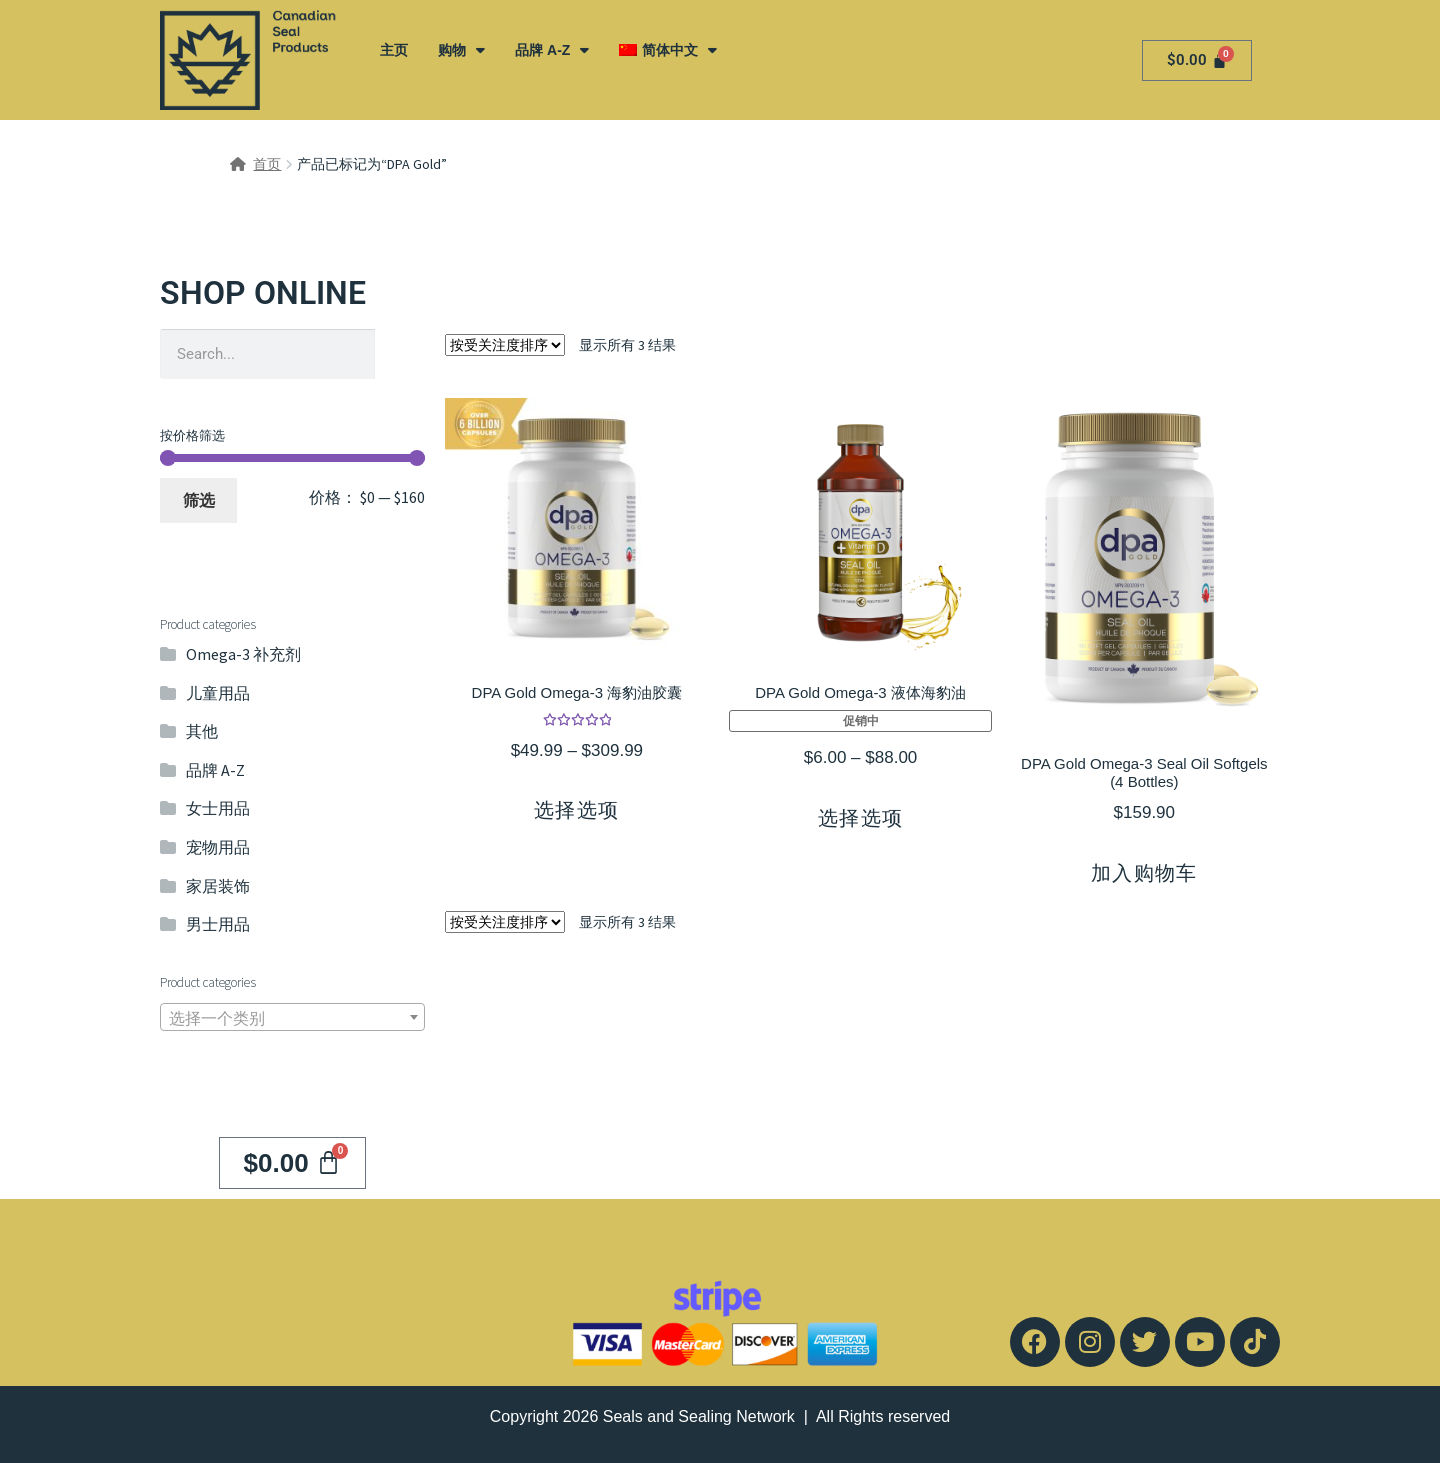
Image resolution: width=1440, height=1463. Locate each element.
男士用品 (218, 924)
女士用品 (218, 808)
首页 (267, 164)
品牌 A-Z (552, 50)
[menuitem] (667, 50)
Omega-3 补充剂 (243, 654)
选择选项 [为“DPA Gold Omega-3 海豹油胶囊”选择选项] (577, 810)
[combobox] (292, 1017)
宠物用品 (218, 847)
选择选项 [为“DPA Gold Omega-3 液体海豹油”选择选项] (861, 818)
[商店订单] (505, 345)
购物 (461, 50)
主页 (394, 50)
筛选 (199, 500)
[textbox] (292, 1018)
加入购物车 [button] (1144, 873)
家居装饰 (218, 886)
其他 (202, 731)
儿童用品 (218, 693)
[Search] (400, 354)
